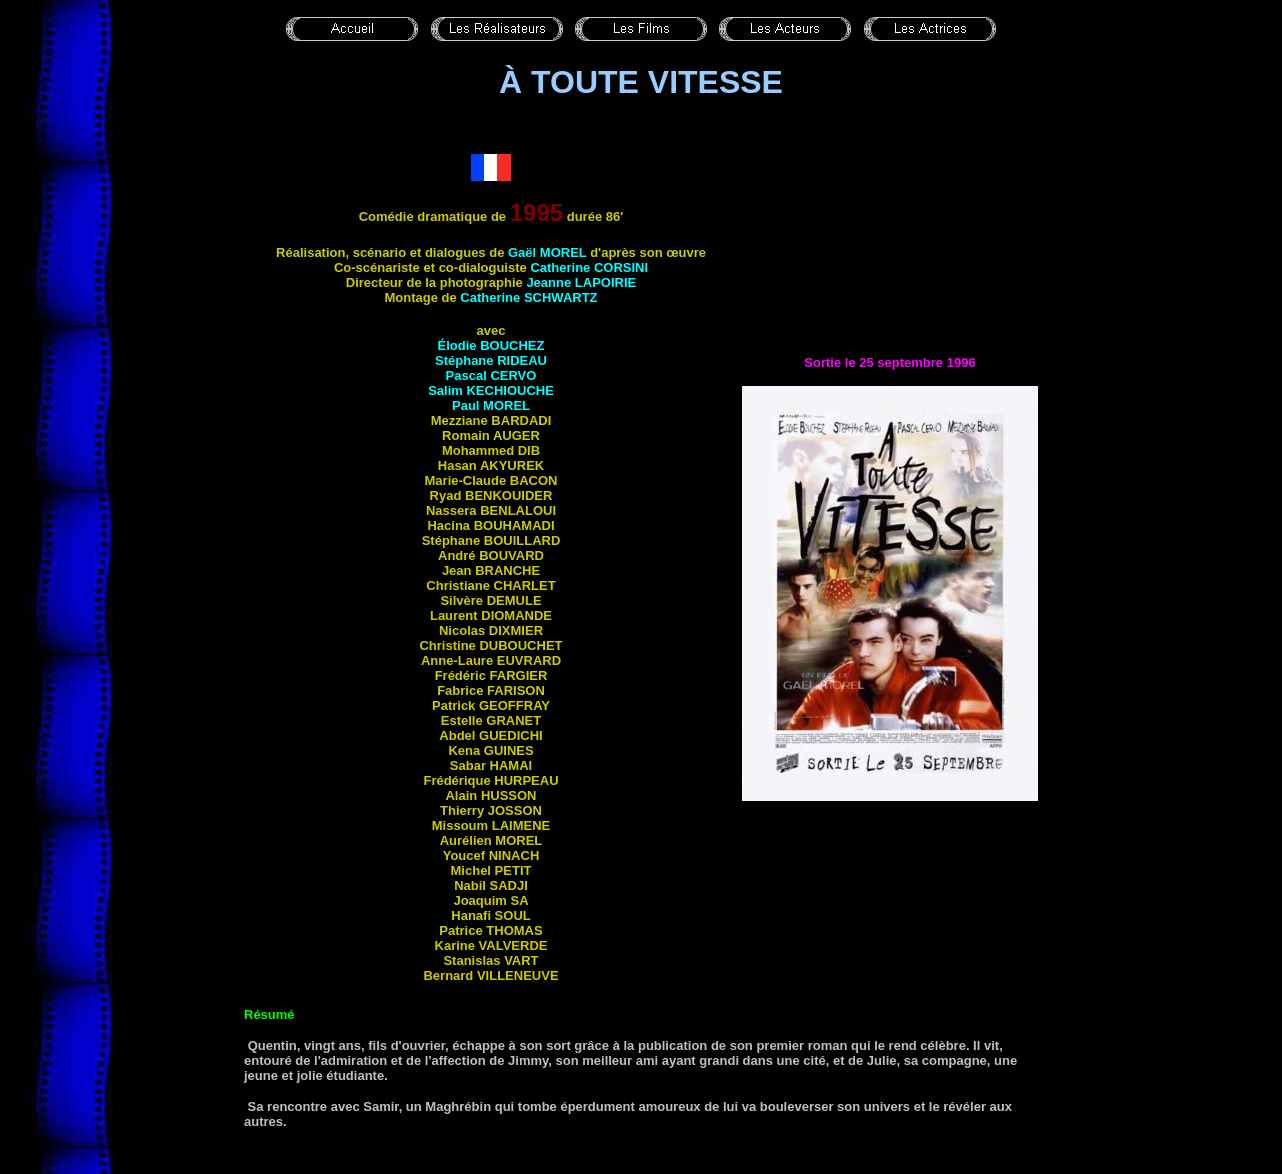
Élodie (491, 345)
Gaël (547, 252)
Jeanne (581, 282)
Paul (491, 405)
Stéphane (491, 360)
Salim (491, 390)
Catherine (589, 267)
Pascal (491, 375)
